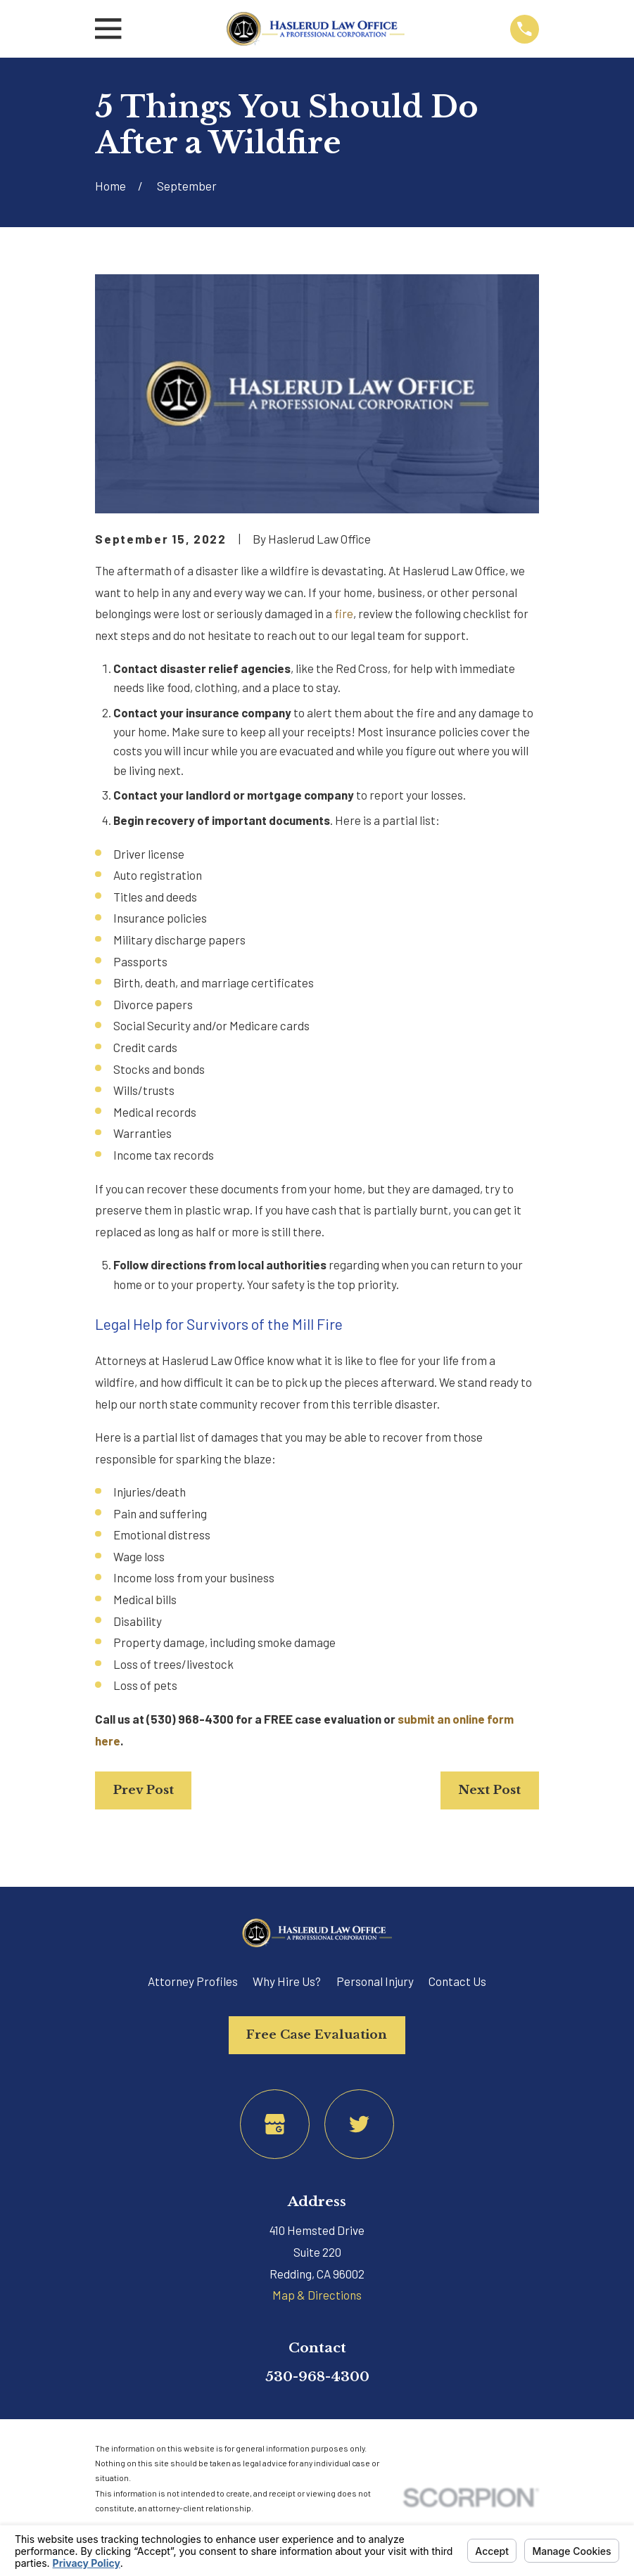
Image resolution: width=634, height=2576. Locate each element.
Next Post (489, 1790)
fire (343, 613)
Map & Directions (317, 2295)
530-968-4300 (317, 2376)
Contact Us (457, 1981)
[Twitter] (359, 2124)
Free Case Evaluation (316, 2034)
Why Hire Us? (287, 1981)
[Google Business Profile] (275, 2124)
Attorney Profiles (193, 1981)
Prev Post (143, 1790)
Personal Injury (375, 1981)
